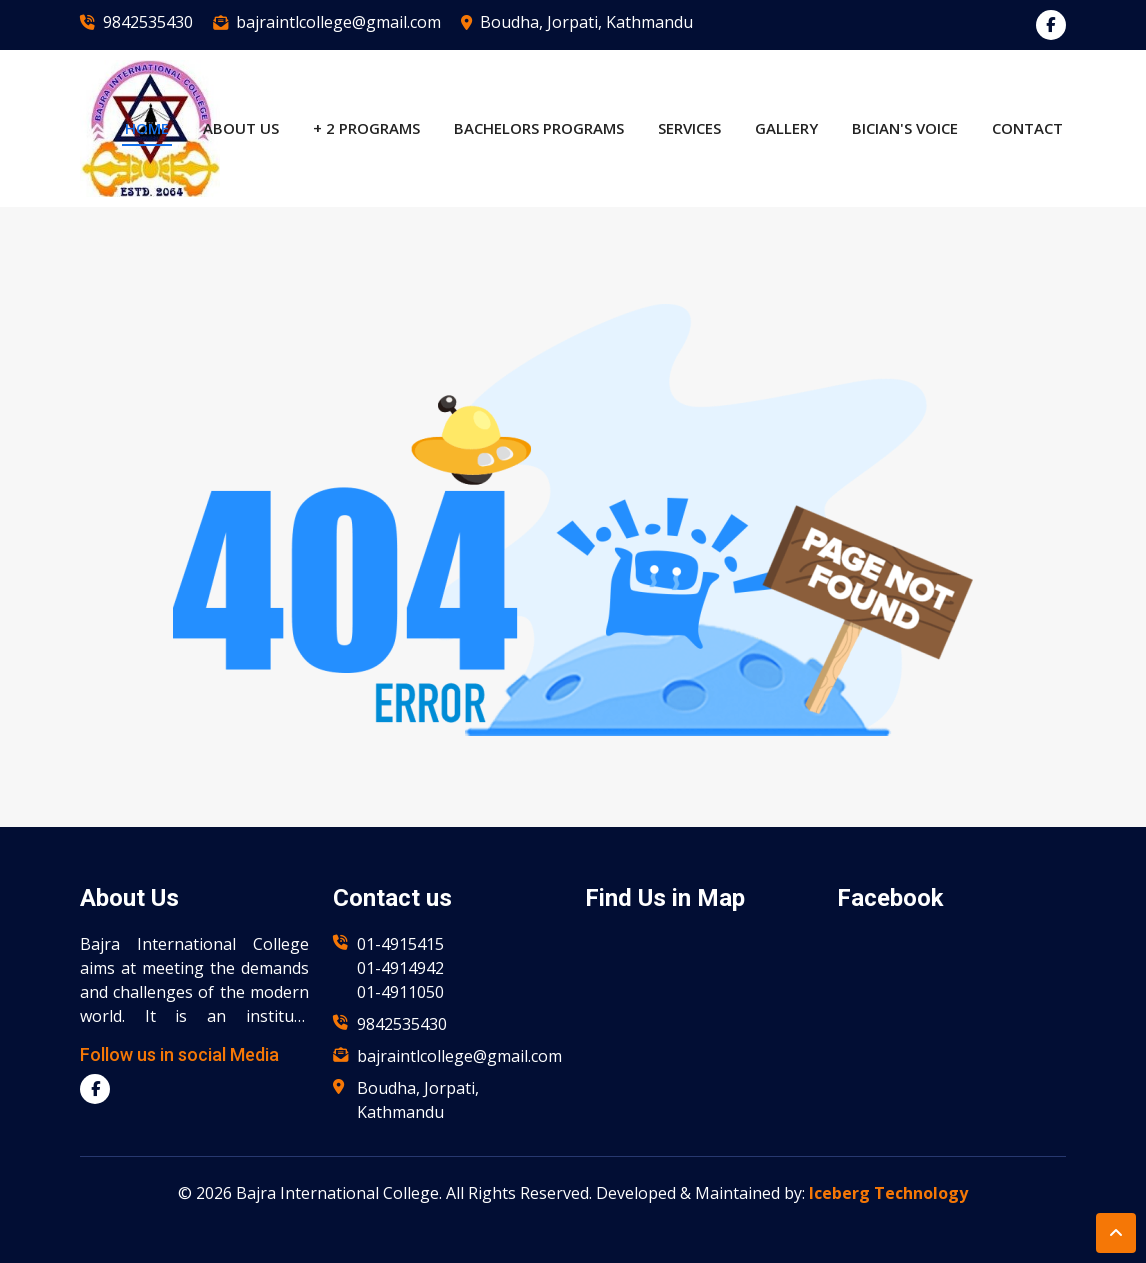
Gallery (786, 128)
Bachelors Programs (539, 128)
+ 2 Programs (366, 128)
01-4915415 (400, 944)
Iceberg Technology (888, 1193)
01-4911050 (400, 992)
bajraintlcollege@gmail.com (338, 22)
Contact (1027, 128)
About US (241, 128)
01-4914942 (400, 968)
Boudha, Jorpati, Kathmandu (586, 22)
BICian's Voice (905, 128)
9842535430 (148, 22)
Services (689, 128)
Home (147, 128)
